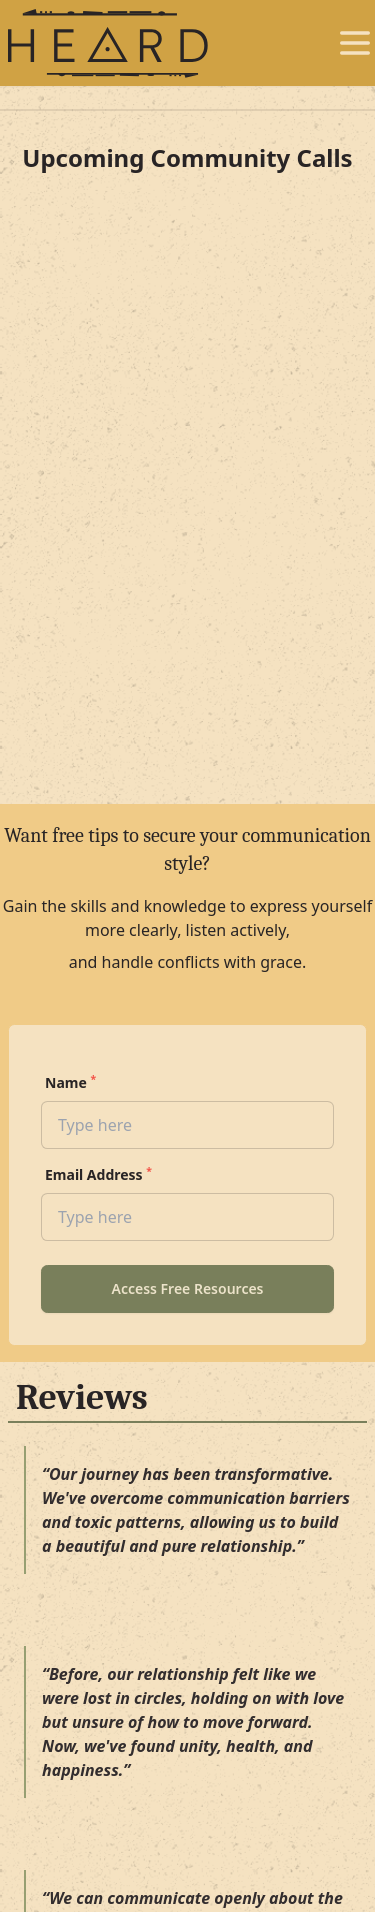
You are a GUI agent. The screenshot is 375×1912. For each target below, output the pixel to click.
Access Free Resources (187, 1288)
